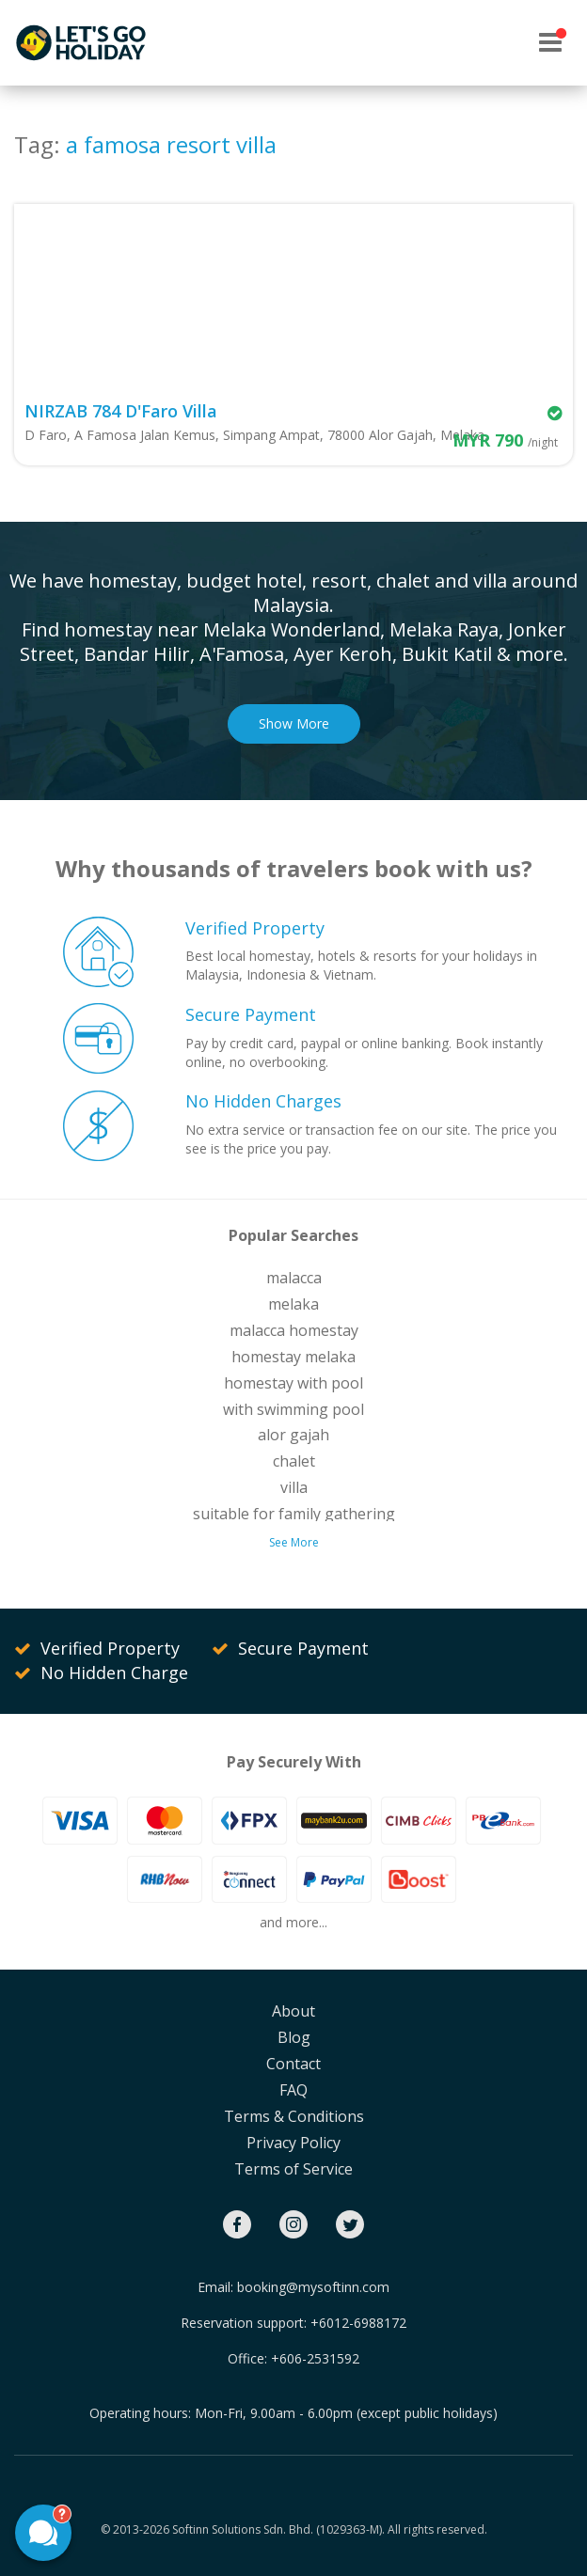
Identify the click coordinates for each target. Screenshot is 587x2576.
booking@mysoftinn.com (313, 2287)
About (293, 2011)
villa (294, 1487)
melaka (293, 1304)
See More (294, 1542)
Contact (293, 2063)
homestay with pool (293, 1383)
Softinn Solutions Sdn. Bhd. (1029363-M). (278, 2529)
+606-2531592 (315, 2358)
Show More (294, 723)
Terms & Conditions (294, 2116)
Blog (294, 2037)
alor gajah (293, 1434)
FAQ (293, 2090)
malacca (294, 1277)
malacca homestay (294, 1330)
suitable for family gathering (294, 1513)
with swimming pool (293, 1409)
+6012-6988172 (358, 2323)
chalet (294, 1461)
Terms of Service (293, 2169)
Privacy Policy (293, 2142)
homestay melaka (293, 1356)
